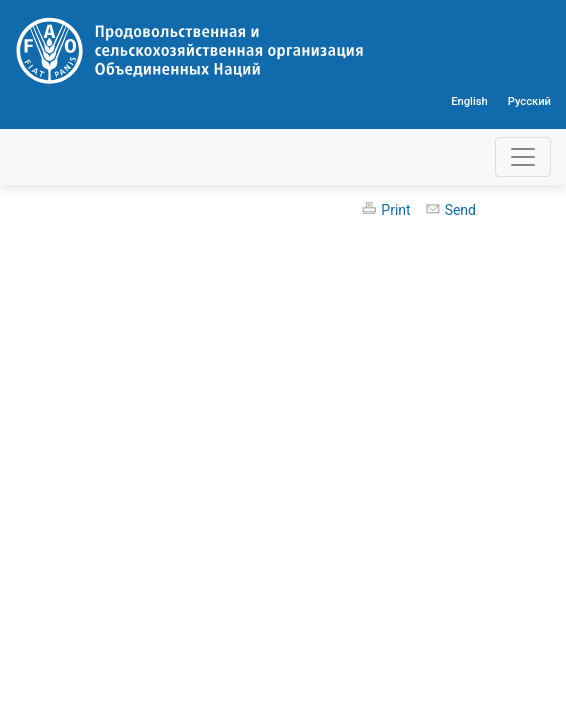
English (469, 101)
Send (460, 210)
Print (395, 210)
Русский (529, 101)
